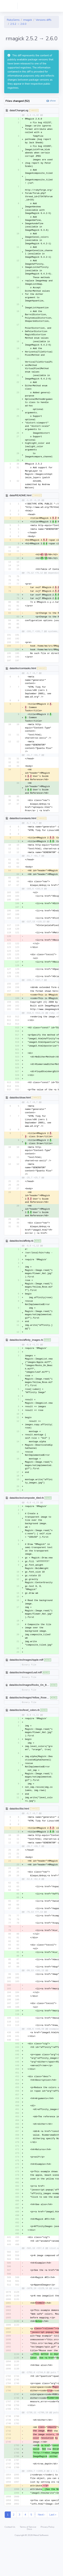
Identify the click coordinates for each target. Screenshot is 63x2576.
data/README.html (20, 495)
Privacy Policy (47, 2561)
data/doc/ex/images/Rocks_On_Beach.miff (33, 1700)
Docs (29, 2563)
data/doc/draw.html (20, 1109)
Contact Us (10, 2561)
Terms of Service (28, 2561)
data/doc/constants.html (23, 823)
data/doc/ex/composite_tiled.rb (27, 1512)
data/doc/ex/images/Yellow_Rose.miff (30, 1713)
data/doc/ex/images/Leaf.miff (26, 1688)
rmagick (27, 20)
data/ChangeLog (19, 110)
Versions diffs (43, 20)
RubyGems (13, 20)
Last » (52, 2549)
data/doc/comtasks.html (23, 672)
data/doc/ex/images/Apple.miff (26, 1675)
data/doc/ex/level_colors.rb (24, 1725)
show (53, 100)
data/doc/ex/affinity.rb (21, 1253)
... (35, 2548)
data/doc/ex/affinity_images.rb (26, 1353)
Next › (41, 2549)
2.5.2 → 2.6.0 (18, 24)
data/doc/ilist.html (19, 1824)
